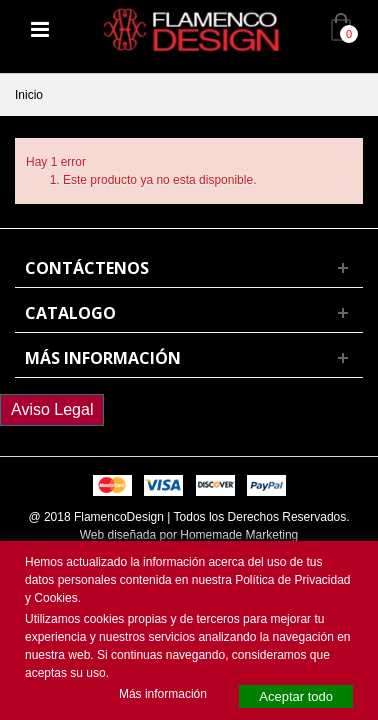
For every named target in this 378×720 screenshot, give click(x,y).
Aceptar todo (296, 696)
